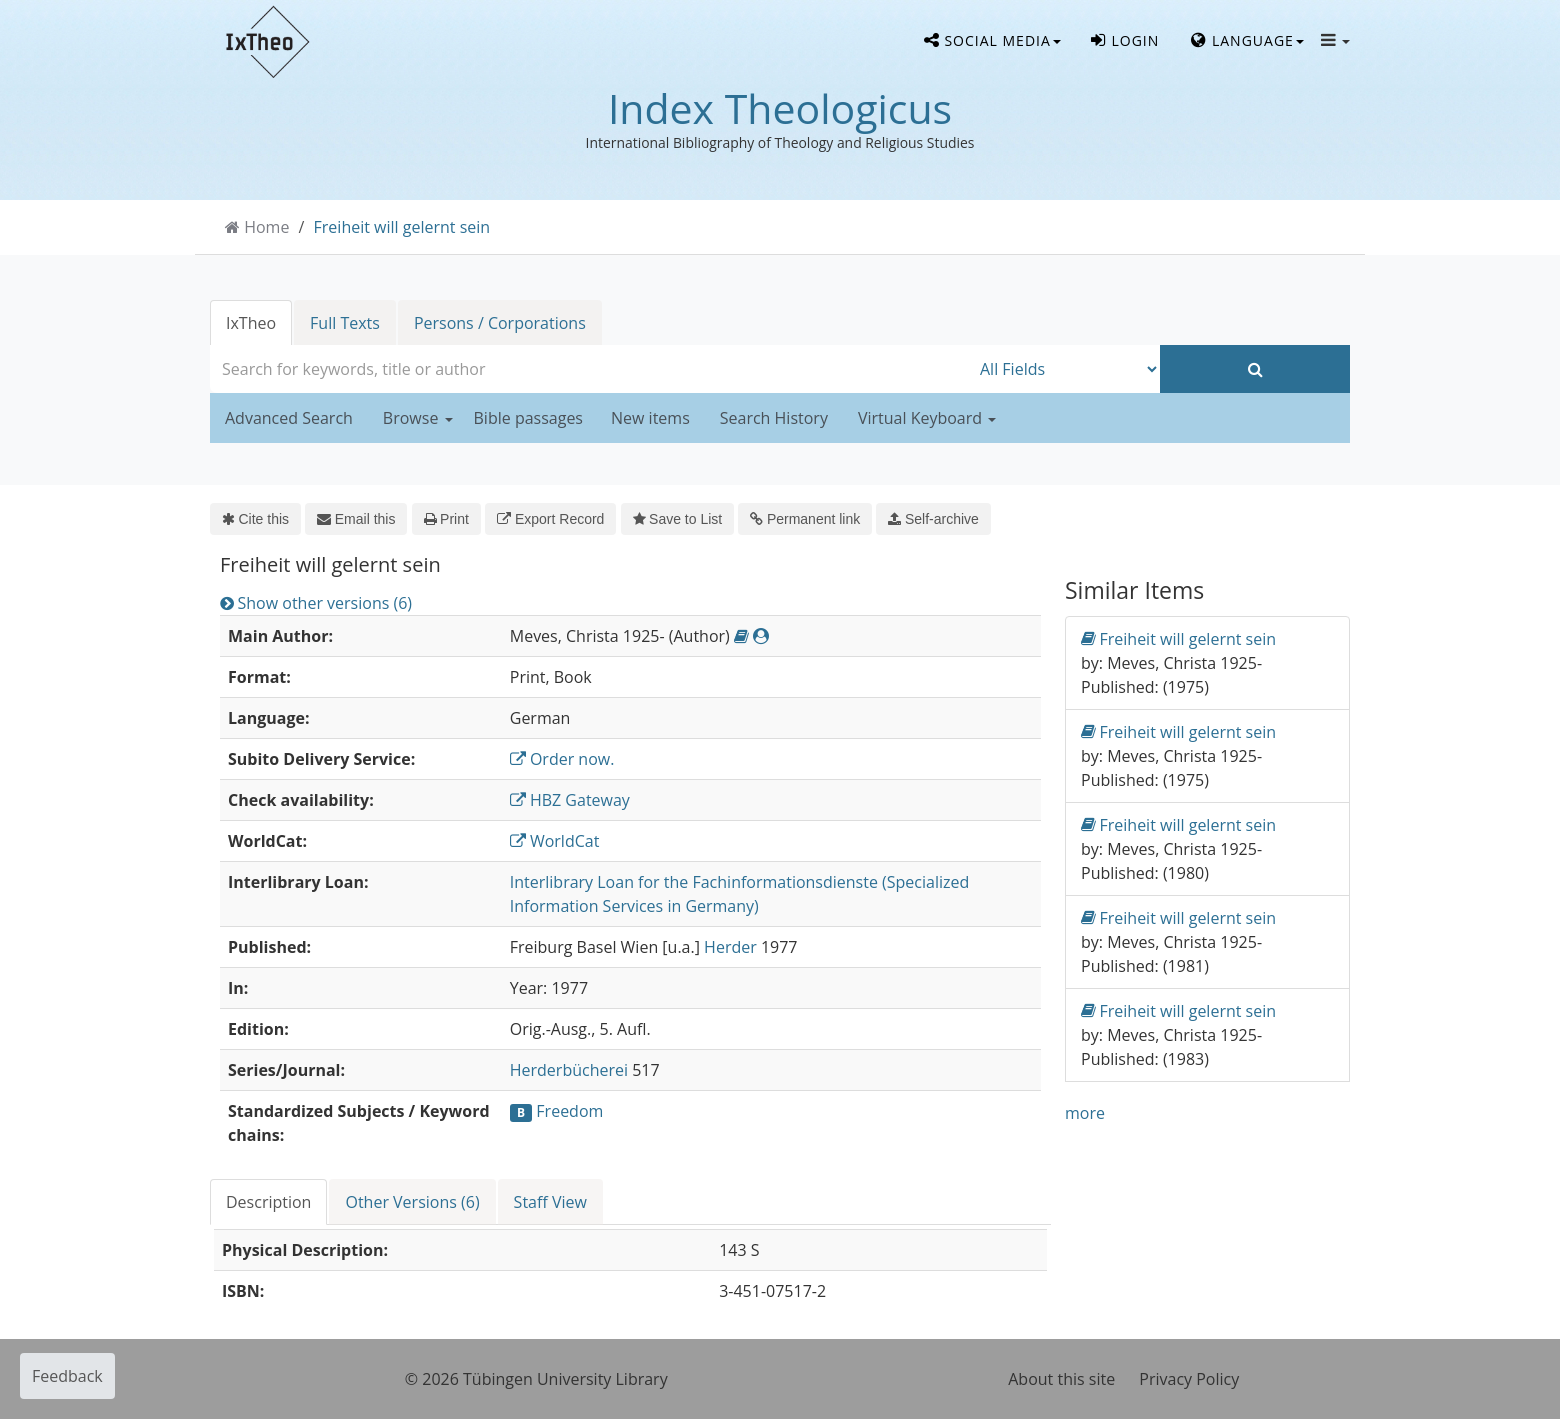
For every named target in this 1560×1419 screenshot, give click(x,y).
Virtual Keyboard (927, 418)
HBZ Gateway (570, 800)
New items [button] (650, 418)
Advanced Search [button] (289, 418)
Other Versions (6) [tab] (412, 1202)
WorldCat (555, 841)
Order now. (562, 759)
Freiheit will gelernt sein (402, 227)
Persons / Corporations (500, 323)
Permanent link (805, 519)
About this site (1061, 1379)
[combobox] (590, 369)
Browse (418, 418)
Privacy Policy (1189, 1379)
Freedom (569, 1111)
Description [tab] (268, 1202)
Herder (730, 947)
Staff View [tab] (550, 1202)
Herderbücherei (569, 1070)
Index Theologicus (780, 108)
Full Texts (345, 323)
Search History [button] (774, 418)
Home (266, 227)
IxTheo (251, 323)
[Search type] (1065, 369)
